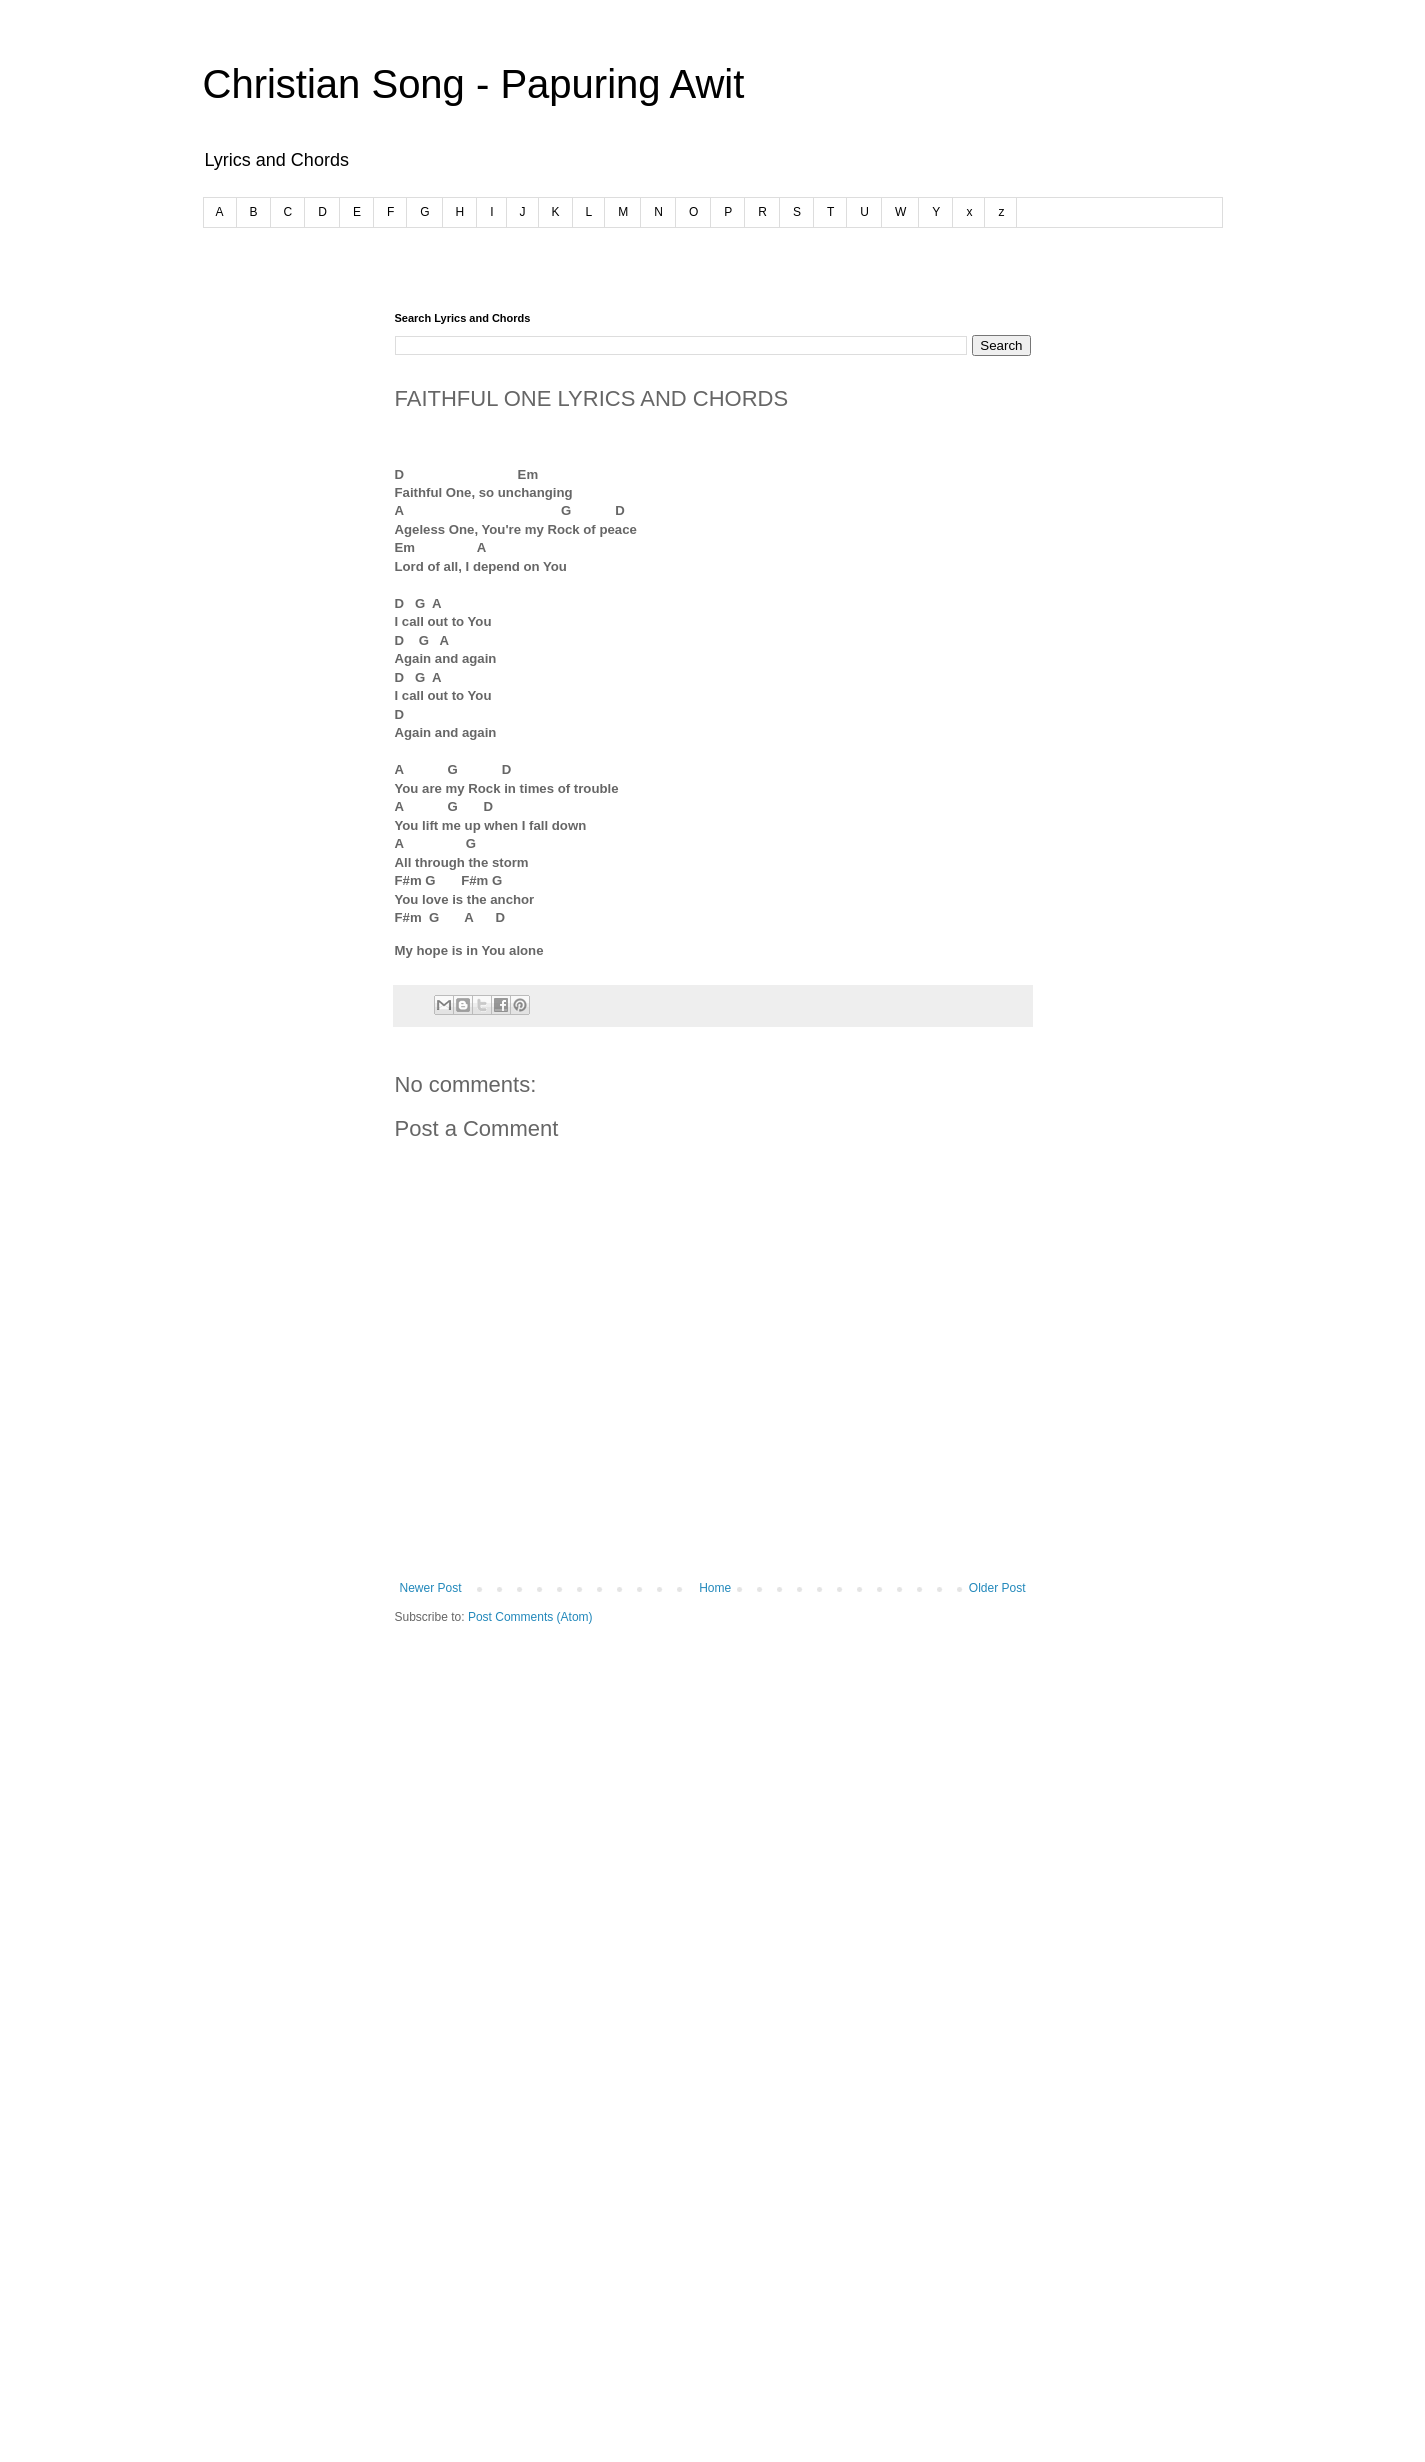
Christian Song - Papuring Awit (474, 84)
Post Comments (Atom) (530, 1617)
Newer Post (431, 1588)
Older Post (997, 1588)
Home (715, 1588)
